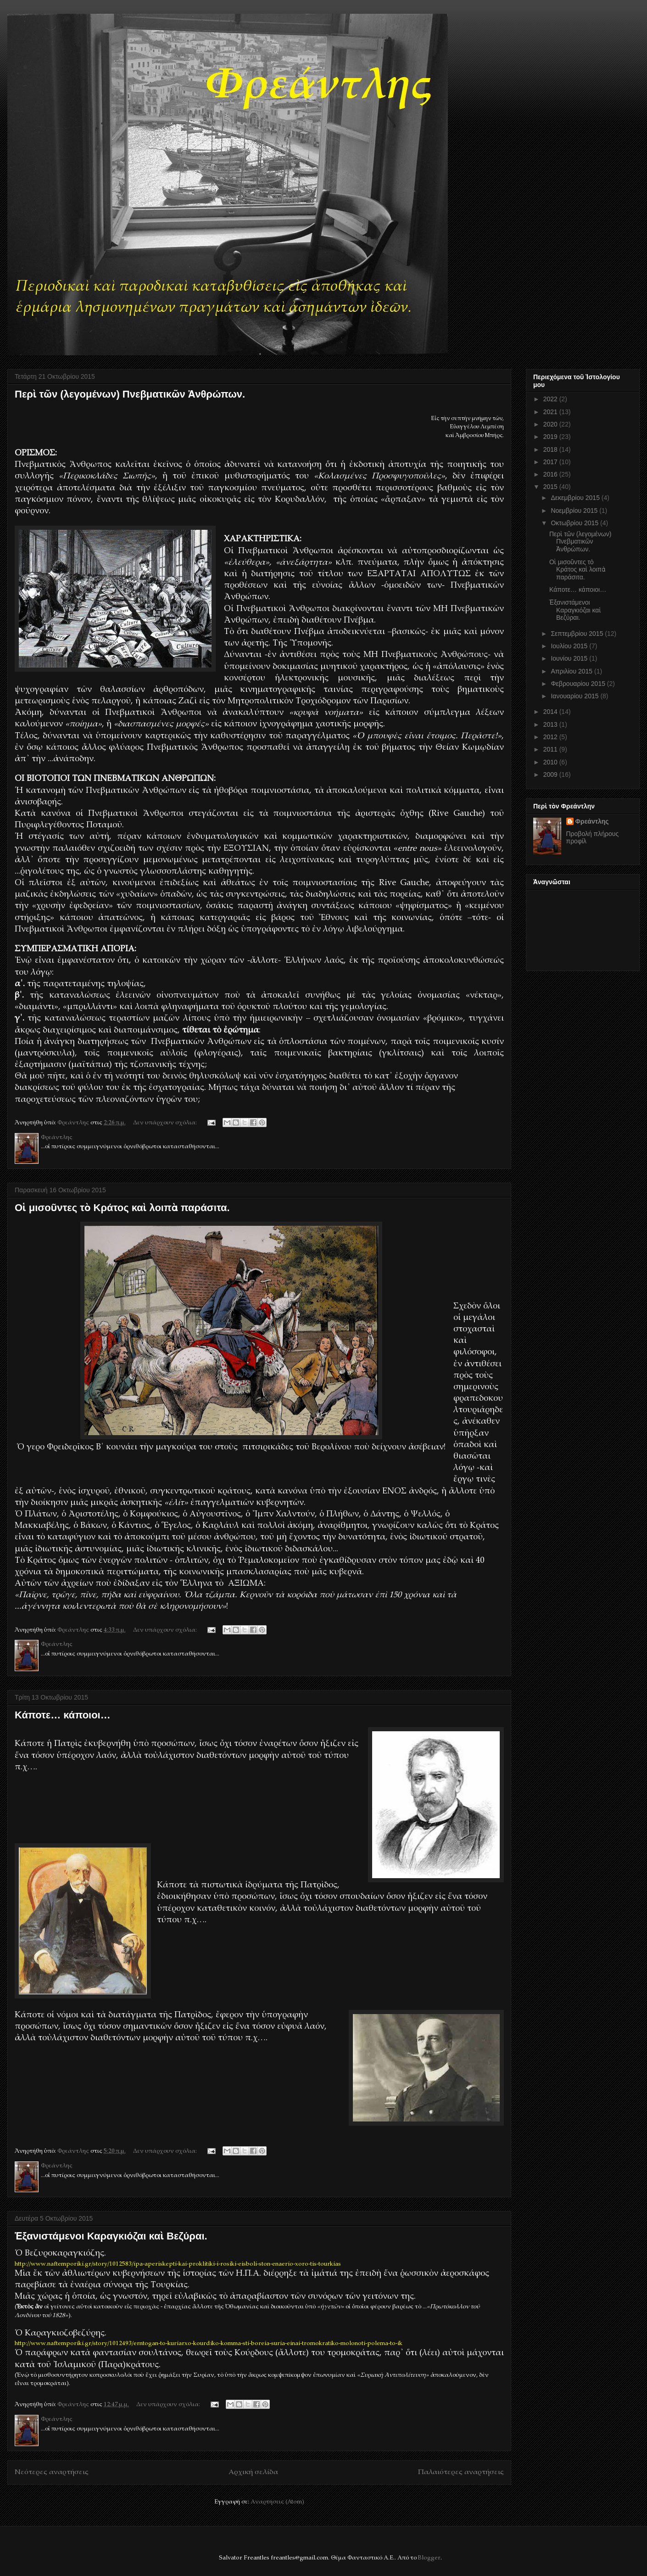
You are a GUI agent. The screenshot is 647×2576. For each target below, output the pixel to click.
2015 (551, 486)
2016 (551, 474)
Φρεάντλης (592, 821)
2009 (551, 774)
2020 (551, 424)
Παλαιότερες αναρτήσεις (461, 2472)
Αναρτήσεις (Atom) (277, 2502)
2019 (551, 436)
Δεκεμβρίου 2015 (576, 497)
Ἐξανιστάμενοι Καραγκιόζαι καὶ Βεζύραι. (111, 2236)
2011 (551, 749)
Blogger (429, 2558)
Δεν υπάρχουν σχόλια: (165, 1123)
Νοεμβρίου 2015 (575, 510)
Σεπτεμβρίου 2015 (578, 633)
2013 (551, 724)
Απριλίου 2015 (572, 671)
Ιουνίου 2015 (570, 658)
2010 (551, 762)
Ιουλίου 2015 (570, 646)
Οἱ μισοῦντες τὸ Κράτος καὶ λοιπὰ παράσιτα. (122, 1207)
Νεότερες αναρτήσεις (52, 2472)
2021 (551, 411)
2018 (551, 449)
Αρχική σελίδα (253, 2472)
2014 (551, 711)
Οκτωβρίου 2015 (575, 523)
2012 (551, 737)
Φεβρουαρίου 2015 (579, 683)
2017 (551, 462)
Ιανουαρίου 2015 (575, 696)
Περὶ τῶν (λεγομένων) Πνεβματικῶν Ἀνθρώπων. (130, 394)
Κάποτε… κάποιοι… (63, 1715)
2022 (551, 399)
